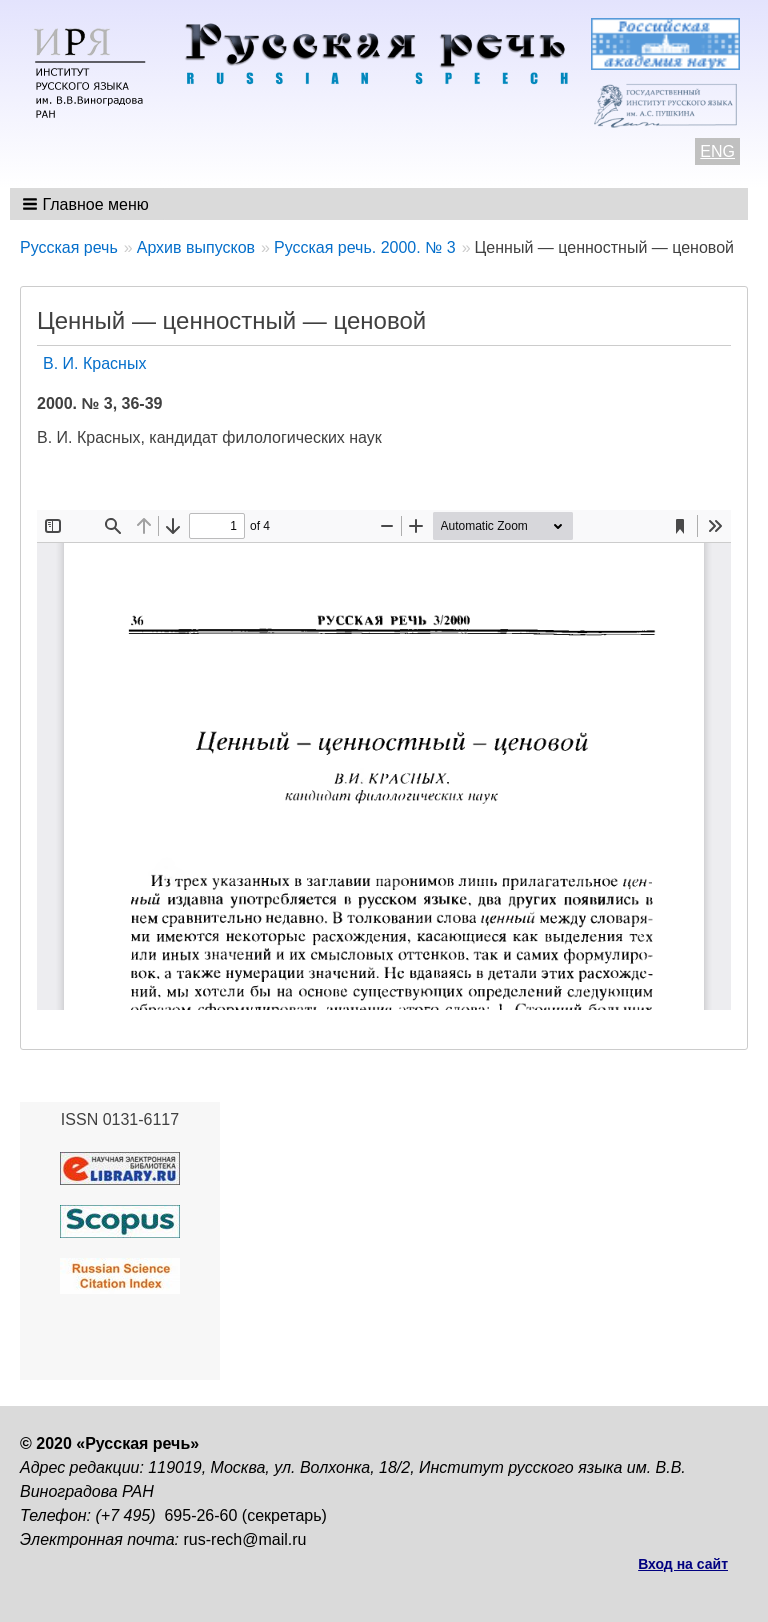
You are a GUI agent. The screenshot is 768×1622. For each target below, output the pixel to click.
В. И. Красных (94, 363)
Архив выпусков (196, 247)
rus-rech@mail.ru (245, 1539)
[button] (87, 204)
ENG (717, 151)
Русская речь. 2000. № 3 (365, 247)
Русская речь (69, 247)
